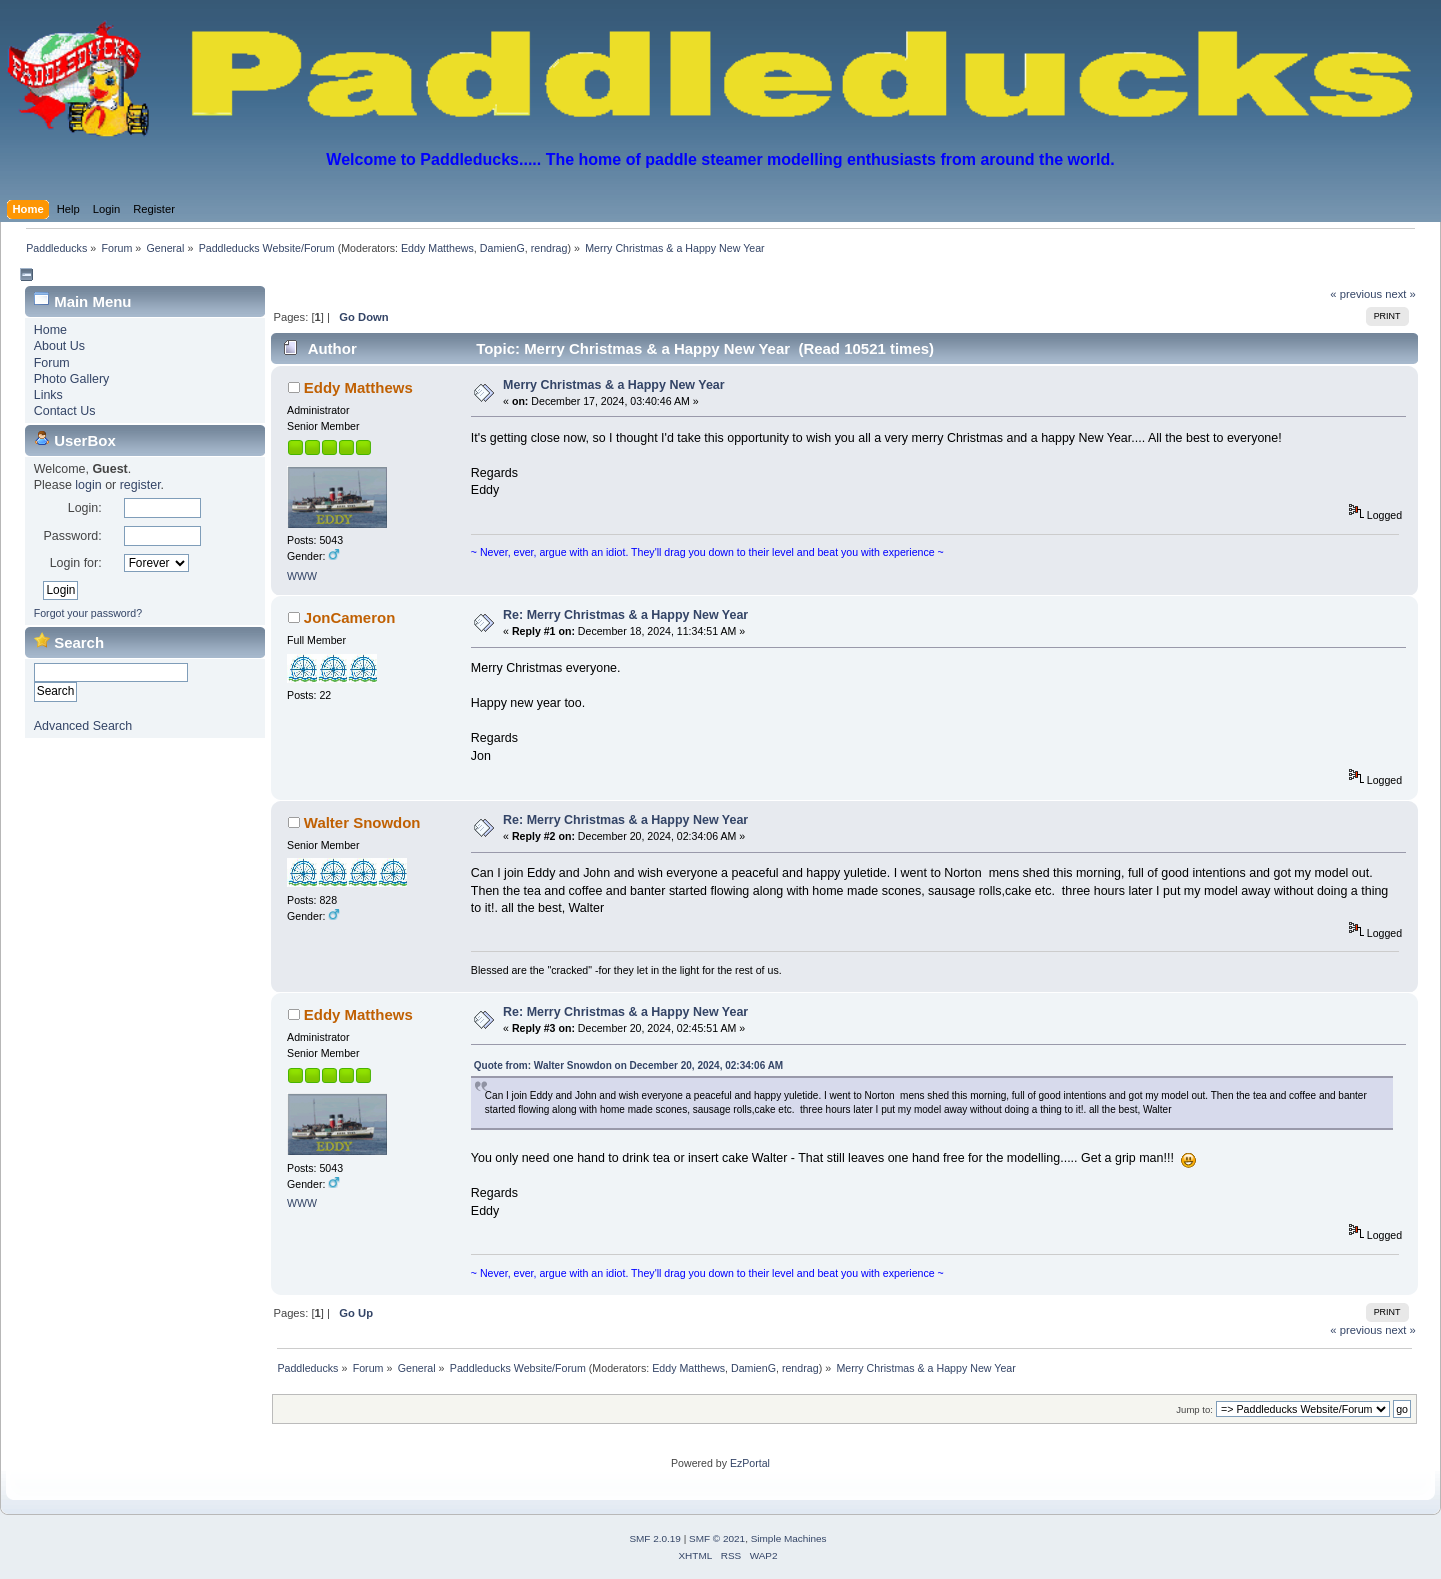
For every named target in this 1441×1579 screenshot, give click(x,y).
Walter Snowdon (362, 822)
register (140, 485)
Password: (72, 536)
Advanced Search (83, 726)
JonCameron (350, 617)
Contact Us (65, 411)
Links (48, 395)
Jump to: (1194, 1409)
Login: (85, 508)
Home (50, 330)
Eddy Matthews (437, 248)
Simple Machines (789, 1538)
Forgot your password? (88, 613)
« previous (1356, 294)
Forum (52, 363)
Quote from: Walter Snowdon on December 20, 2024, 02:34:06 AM (628, 1065)
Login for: (76, 563)
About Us (59, 346)
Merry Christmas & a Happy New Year (614, 385)
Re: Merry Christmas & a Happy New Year (625, 615)
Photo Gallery (72, 379)
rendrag (549, 248)
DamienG (502, 248)
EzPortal (750, 1463)
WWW (302, 576)
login (88, 485)
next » (1400, 294)
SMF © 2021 (717, 1538)
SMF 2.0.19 (655, 1538)
